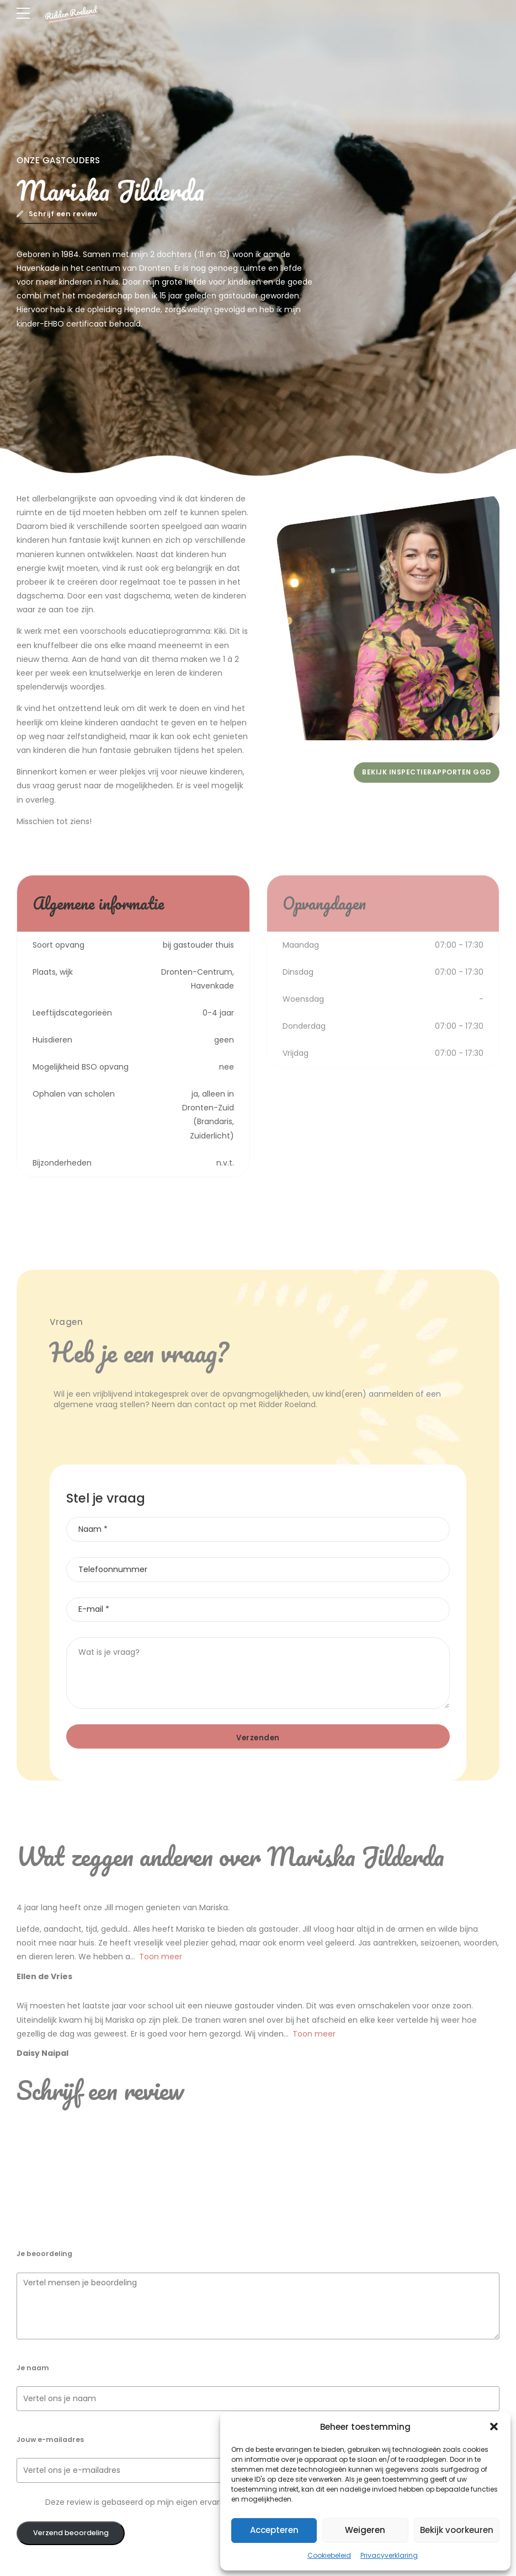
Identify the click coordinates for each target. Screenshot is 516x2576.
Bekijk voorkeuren (456, 2530)
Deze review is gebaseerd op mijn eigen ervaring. (139, 2502)
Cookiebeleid (329, 2555)
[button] (493, 2426)
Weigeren (365, 2530)
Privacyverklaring (389, 2555)
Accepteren (274, 2530)
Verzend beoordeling (71, 2532)
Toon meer (160, 1956)
